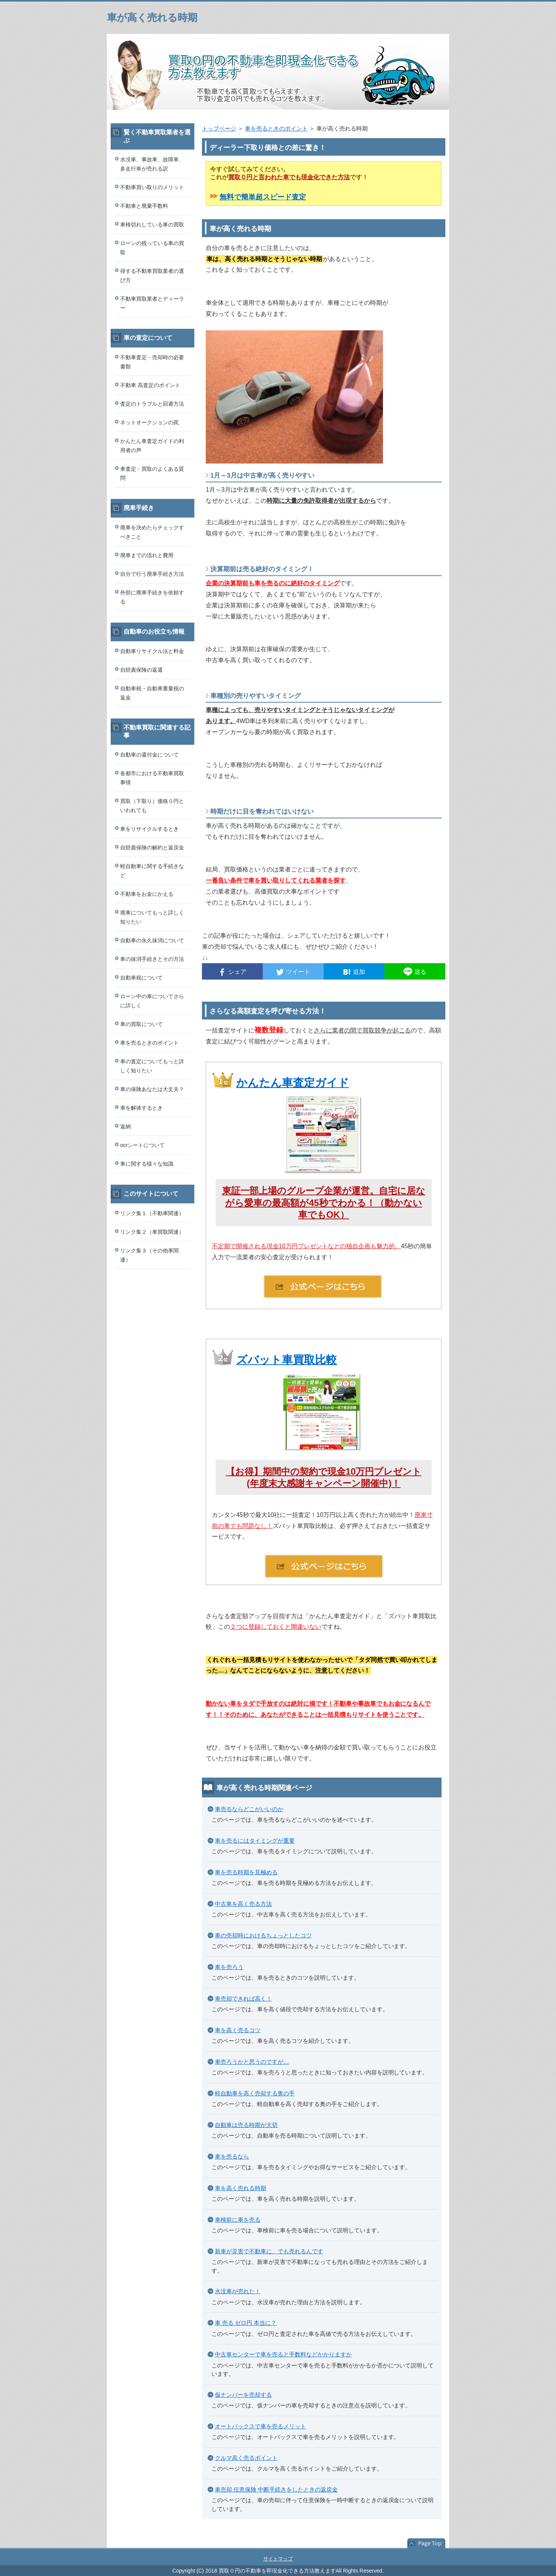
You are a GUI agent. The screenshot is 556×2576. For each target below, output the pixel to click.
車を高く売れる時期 (240, 2188)
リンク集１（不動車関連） (152, 1213)
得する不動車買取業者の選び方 (152, 275)
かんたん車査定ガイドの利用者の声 (152, 445)
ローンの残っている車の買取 (152, 247)
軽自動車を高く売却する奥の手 (255, 2093)
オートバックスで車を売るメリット (260, 2426)
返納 (125, 1126)
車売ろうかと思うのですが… (252, 2061)
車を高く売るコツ (238, 2030)
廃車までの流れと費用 (146, 555)
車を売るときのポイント (276, 128)
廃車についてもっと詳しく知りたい (152, 917)
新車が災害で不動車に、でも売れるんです (269, 2251)
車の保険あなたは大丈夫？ (152, 1089)
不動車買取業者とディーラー (152, 303)
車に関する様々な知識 (146, 1164)
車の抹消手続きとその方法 (152, 959)
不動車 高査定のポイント (150, 385)
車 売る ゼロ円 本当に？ (245, 2323)
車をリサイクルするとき (149, 829)
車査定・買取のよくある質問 (152, 473)
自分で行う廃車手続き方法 (152, 574)
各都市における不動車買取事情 (152, 777)
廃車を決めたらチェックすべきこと (152, 532)
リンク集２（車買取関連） (152, 1232)
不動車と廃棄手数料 (144, 206)
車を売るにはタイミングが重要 (255, 1840)
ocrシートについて (142, 1145)
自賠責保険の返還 (141, 670)
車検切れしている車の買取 (152, 224)
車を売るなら (232, 2156)
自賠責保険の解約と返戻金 (152, 847)
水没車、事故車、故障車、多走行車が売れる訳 (152, 164)
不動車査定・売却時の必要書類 (152, 362)
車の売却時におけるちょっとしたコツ (263, 1935)
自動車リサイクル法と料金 (152, 651)
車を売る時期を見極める (246, 1872)
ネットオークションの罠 (149, 422)
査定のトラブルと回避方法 (152, 404)
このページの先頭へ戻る (426, 2543)
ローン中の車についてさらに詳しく (152, 1000)
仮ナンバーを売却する (243, 2394)
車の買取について (141, 1024)
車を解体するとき (141, 1108)
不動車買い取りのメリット (152, 187)
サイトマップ (278, 2559)
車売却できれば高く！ (243, 1998)
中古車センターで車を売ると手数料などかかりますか (283, 2354)
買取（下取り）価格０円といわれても (152, 805)
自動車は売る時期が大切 (246, 2125)
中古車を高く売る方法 (243, 1904)
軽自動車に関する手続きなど (152, 870)
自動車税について (141, 978)
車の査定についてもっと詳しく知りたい (152, 1066)
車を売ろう (229, 1967)
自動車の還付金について (149, 755)
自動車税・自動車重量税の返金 (152, 693)
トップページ (219, 128)
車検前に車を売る (238, 2219)
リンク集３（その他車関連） (149, 1255)
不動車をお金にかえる (146, 894)
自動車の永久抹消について (152, 940)
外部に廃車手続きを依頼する (152, 597)
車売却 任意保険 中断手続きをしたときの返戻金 (276, 2489)
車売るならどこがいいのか (249, 1809)
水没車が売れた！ (238, 2291)
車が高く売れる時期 (152, 17)
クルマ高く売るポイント (246, 2458)
